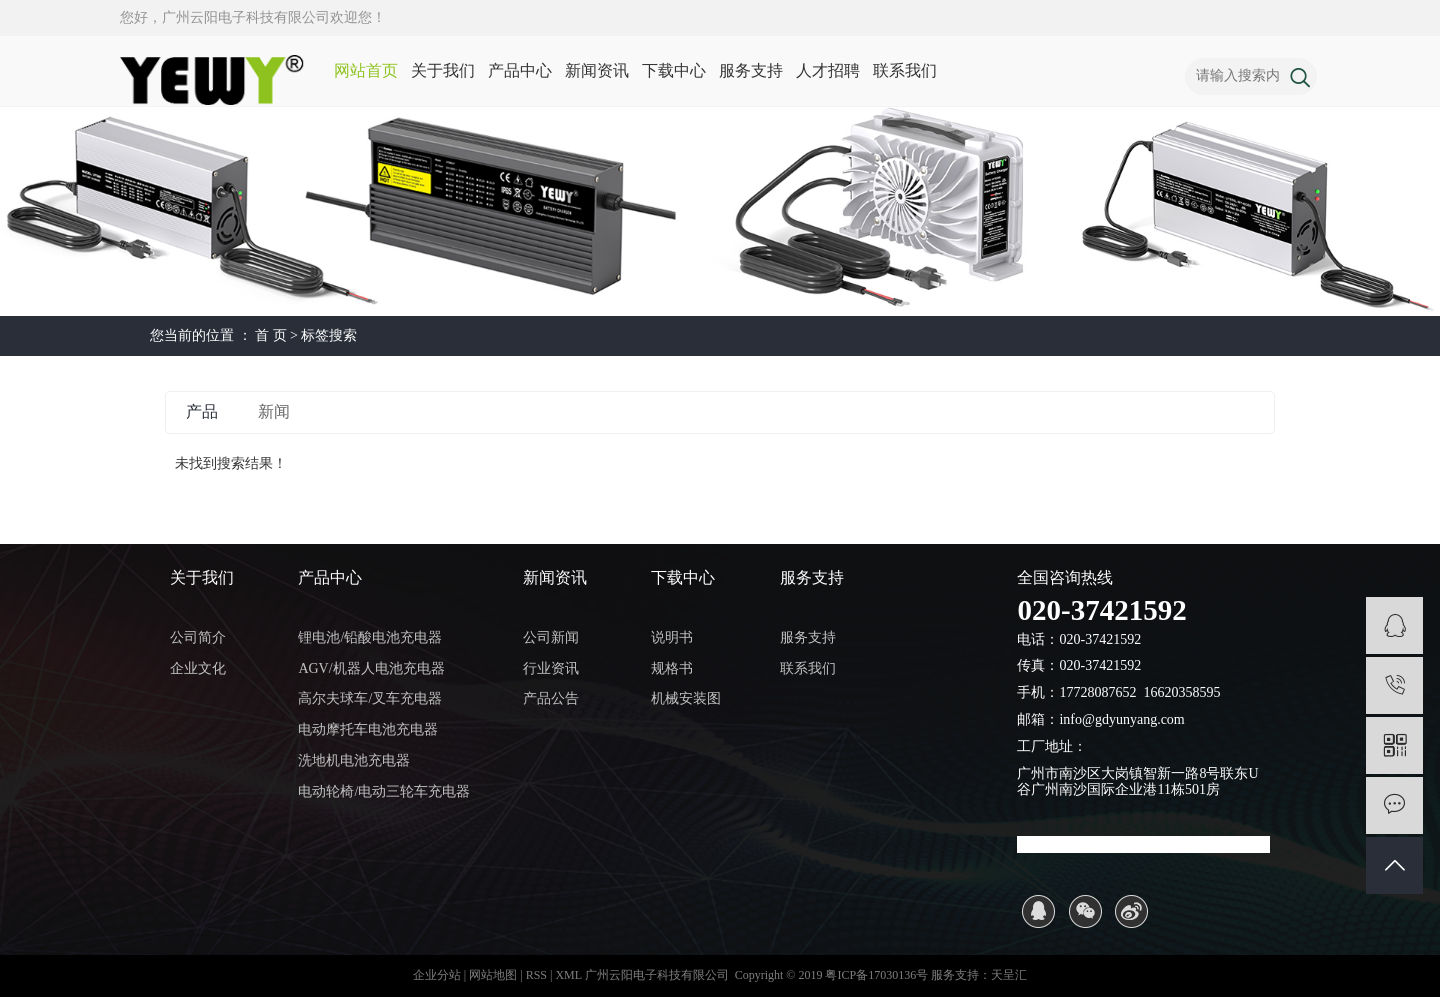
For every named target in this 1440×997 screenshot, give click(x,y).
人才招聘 (828, 70)
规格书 (672, 668)
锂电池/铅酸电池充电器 (370, 637)
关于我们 (443, 70)
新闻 (274, 411)
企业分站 (437, 975)
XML (568, 975)
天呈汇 (1009, 975)
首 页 (271, 335)
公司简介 (198, 637)
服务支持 (751, 70)
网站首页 (366, 70)
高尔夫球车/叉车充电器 (370, 698)
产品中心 (520, 70)
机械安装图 (686, 698)
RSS (536, 975)
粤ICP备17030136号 (876, 975)
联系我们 (905, 70)
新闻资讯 (597, 70)
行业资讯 (551, 668)
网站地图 (494, 975)
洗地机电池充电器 (354, 760)
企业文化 (198, 668)
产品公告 (551, 698)
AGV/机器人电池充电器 (371, 668)
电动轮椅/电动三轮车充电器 (384, 791)
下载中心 (674, 70)
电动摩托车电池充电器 (368, 729)
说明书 (672, 637)
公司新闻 (551, 637)
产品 (202, 411)
